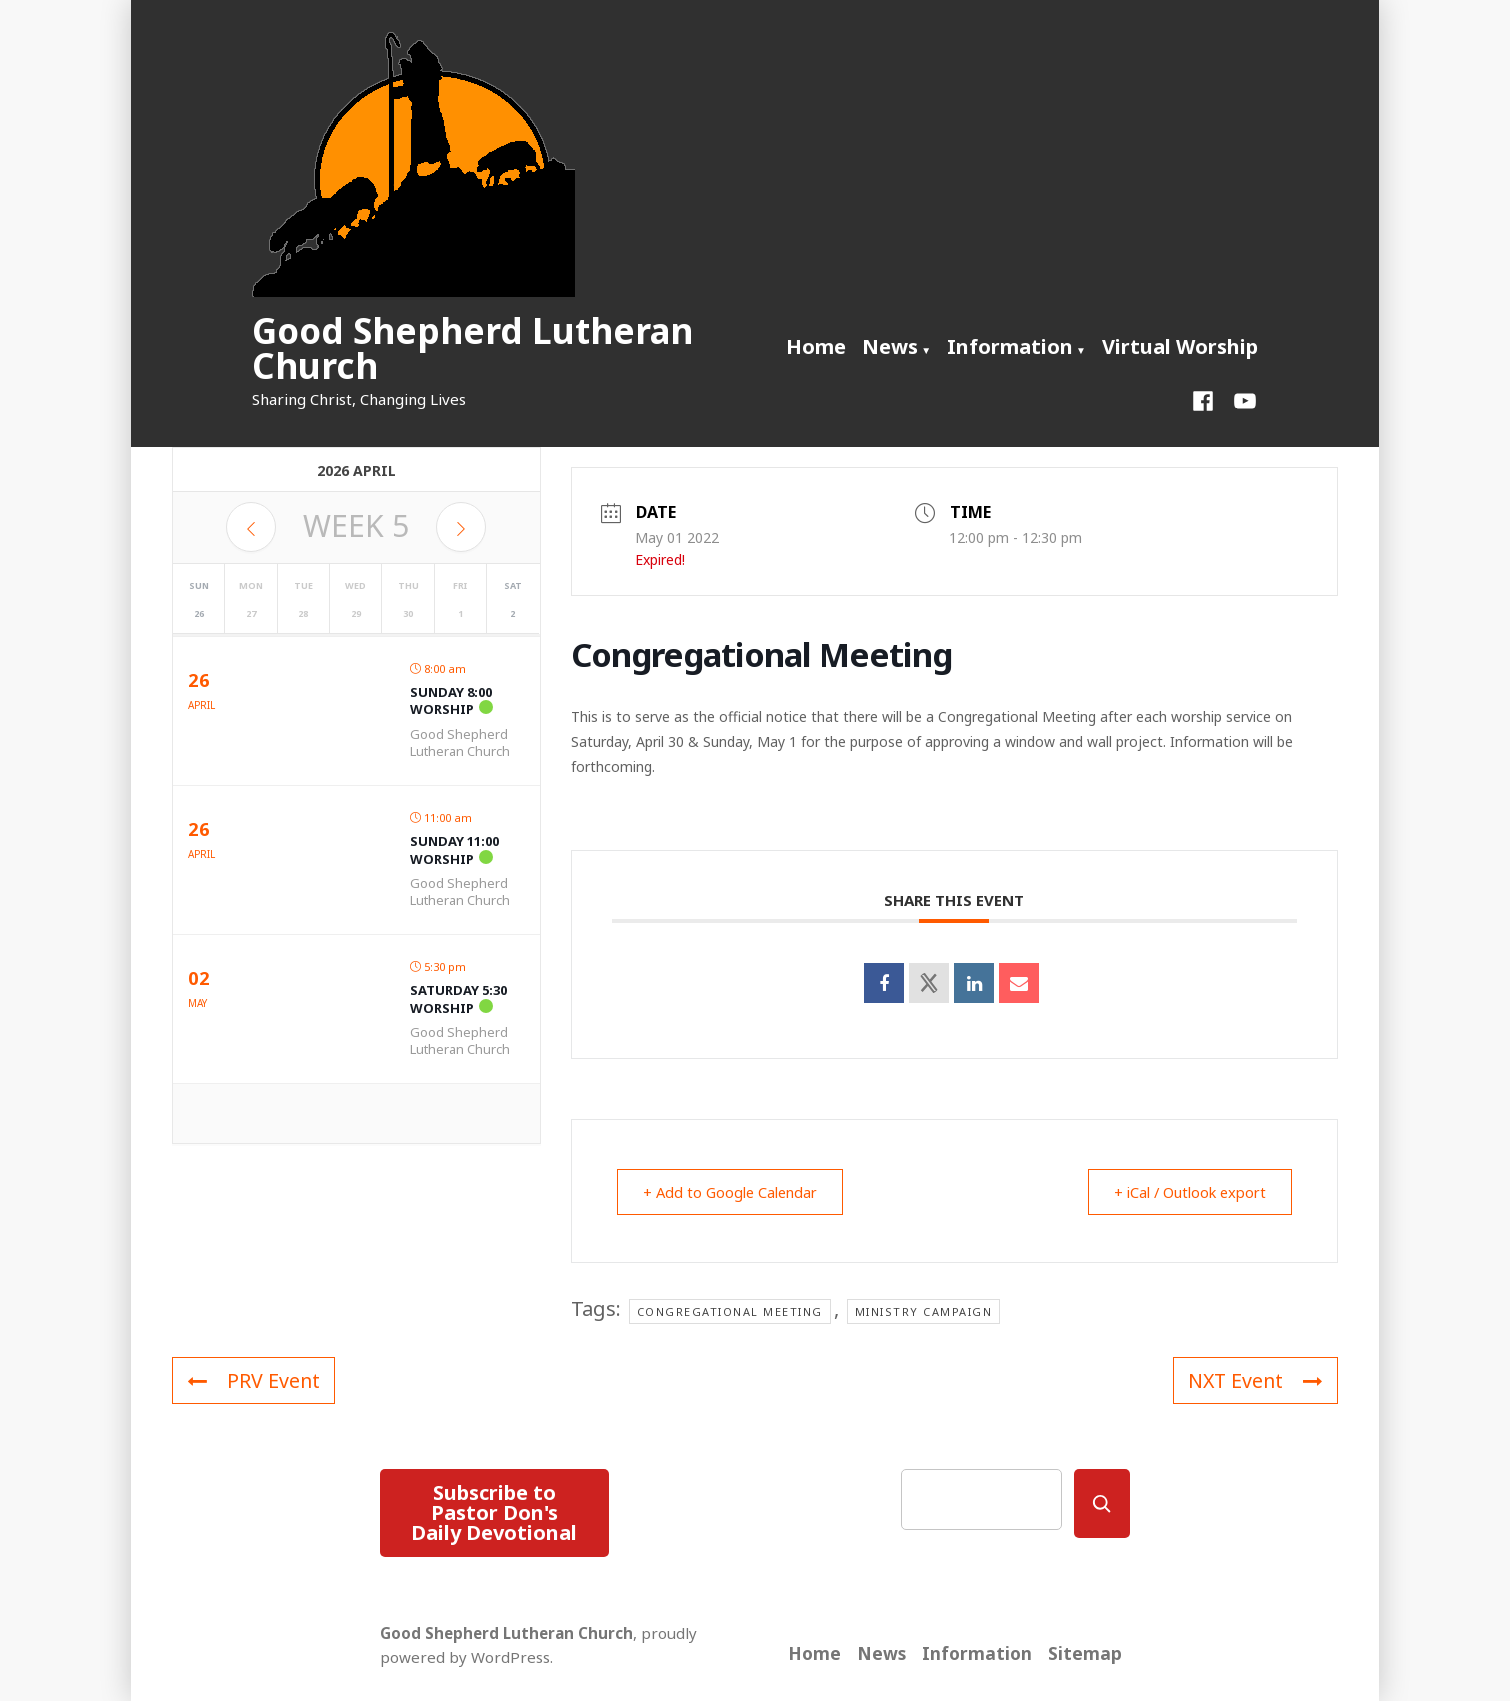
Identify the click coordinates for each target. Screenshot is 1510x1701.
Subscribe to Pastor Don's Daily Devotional (494, 1512)
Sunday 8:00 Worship (451, 701)
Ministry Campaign (924, 1311)
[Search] (1102, 1503)
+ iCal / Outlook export (1182, 1192)
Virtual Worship (1180, 346)
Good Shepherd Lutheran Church (472, 348)
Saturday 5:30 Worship (458, 999)
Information (1010, 346)
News (890, 346)
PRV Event (254, 1380)
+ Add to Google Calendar (737, 1192)
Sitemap (1085, 1653)
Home (816, 346)
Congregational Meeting (730, 1311)
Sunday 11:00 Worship (454, 850)
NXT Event (1253, 1380)
